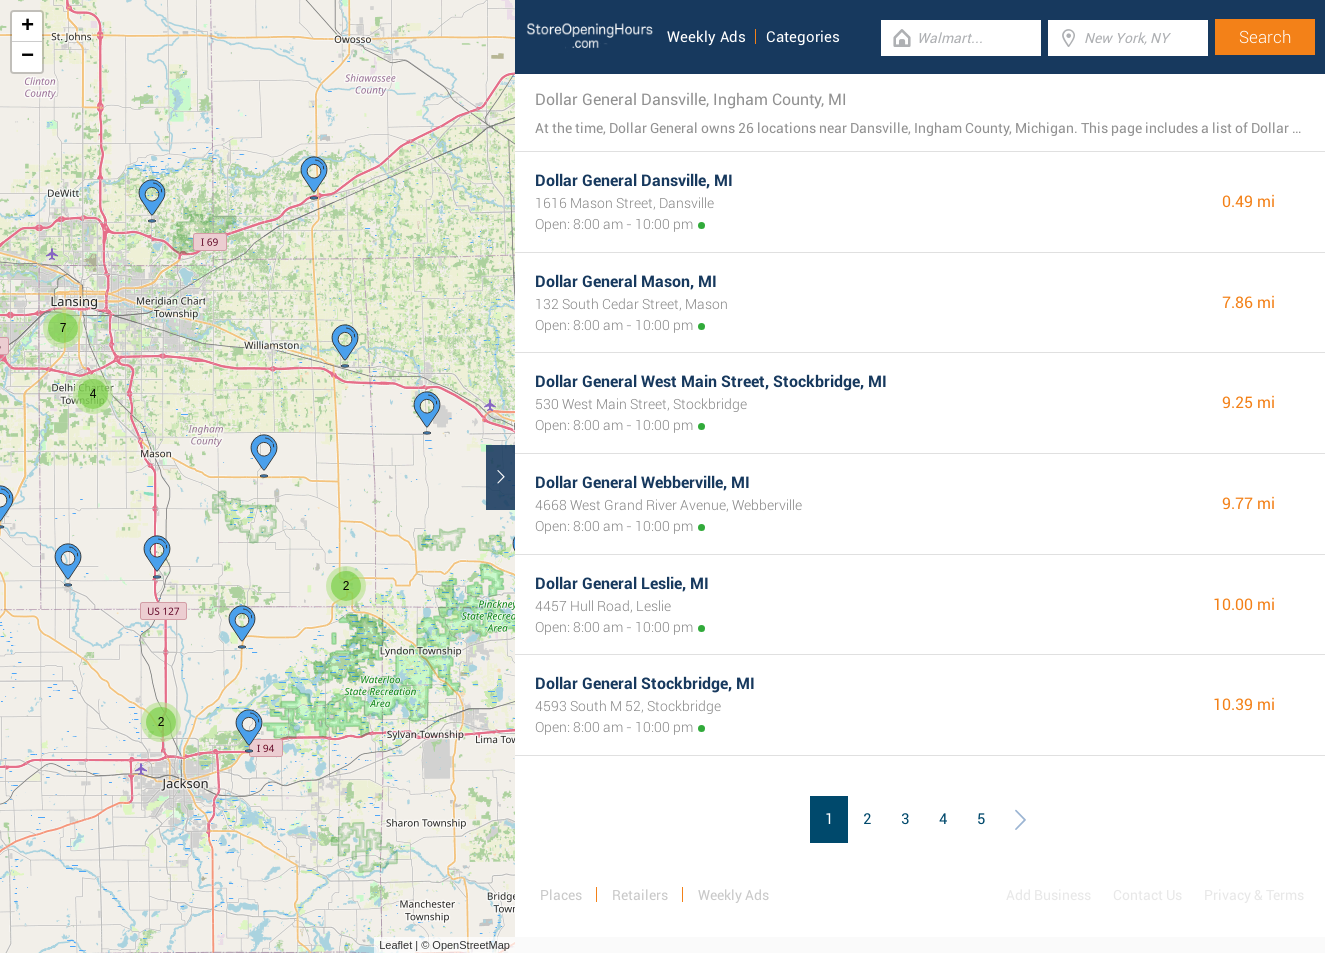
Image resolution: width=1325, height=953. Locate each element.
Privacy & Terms (1254, 895)
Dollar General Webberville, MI (642, 482)
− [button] (27, 57)
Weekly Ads (706, 37)
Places (561, 895)
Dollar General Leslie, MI (622, 583)
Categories (803, 37)
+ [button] (27, 27)
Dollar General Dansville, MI (634, 180)
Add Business (1048, 895)
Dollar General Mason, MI (626, 281)
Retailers (640, 895)
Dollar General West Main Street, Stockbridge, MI (711, 381)
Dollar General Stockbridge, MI (645, 683)
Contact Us (1147, 895)
